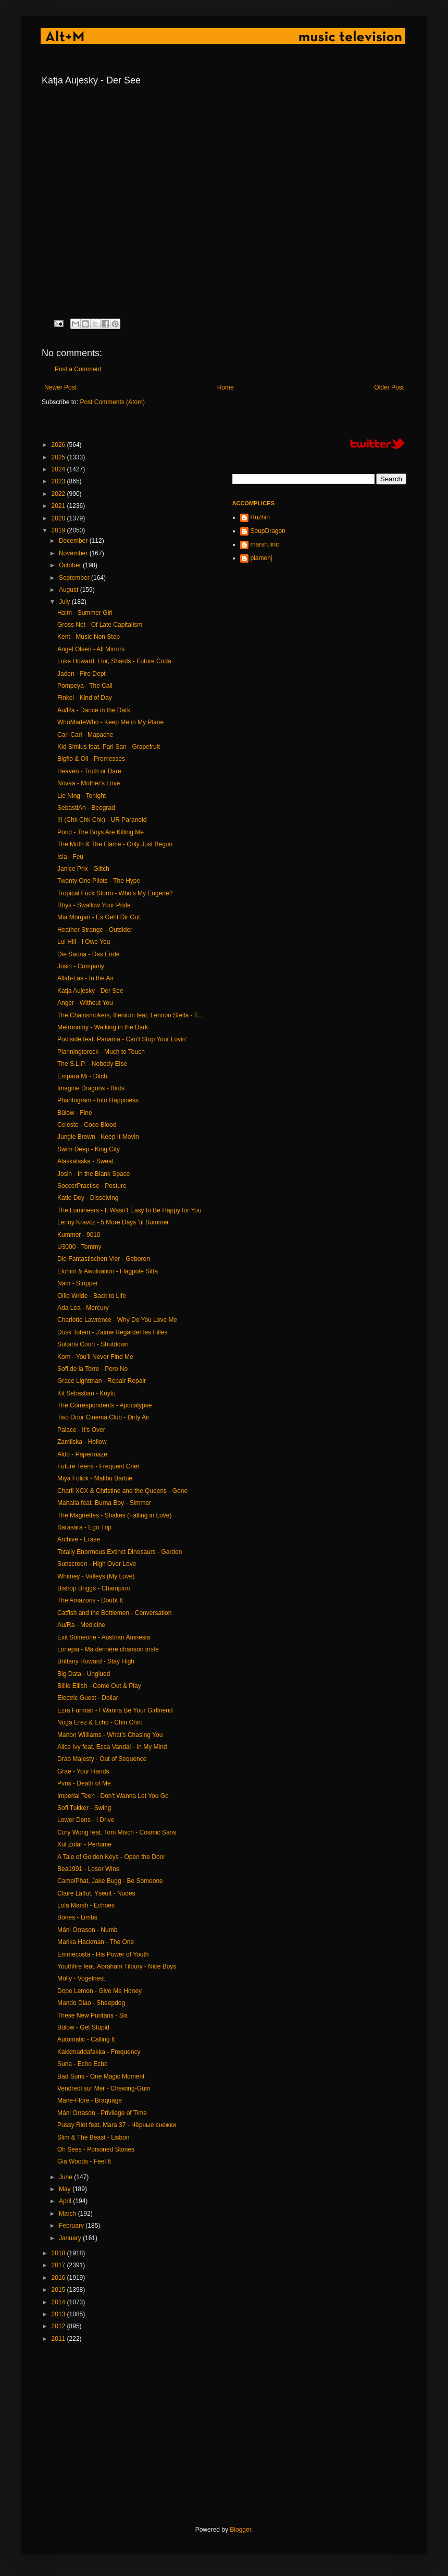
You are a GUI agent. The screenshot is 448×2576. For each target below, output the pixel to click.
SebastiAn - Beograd (86, 807)
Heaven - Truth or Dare (89, 771)
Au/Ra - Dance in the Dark (93, 710)
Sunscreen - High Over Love (96, 1564)
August (69, 589)
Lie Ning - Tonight (81, 795)
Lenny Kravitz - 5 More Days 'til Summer (113, 1222)
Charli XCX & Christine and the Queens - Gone (122, 1490)
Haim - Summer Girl (85, 612)
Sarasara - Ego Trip (84, 1527)
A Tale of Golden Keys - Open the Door (111, 1857)
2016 (59, 2277)
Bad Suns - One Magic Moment (100, 2076)
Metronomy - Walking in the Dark (102, 1027)
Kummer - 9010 (79, 1234)
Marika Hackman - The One (95, 1942)
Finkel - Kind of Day (84, 697)
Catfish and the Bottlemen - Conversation (114, 1613)
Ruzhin (260, 517)
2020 (59, 518)
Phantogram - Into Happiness (98, 1100)
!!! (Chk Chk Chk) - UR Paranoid (101, 819)
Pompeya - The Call (85, 685)
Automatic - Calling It (86, 2039)
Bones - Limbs (77, 1917)
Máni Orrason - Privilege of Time (102, 2113)
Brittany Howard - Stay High (95, 1661)
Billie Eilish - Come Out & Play (99, 1686)
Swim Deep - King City (88, 1149)
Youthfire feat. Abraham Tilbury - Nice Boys (116, 1966)
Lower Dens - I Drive (85, 1820)
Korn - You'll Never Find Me (95, 1356)
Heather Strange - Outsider (94, 929)
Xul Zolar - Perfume (84, 1844)
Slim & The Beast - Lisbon (93, 2137)
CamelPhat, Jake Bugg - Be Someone (110, 1881)
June (66, 2177)
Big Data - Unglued (83, 1674)
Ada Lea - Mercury (83, 1307)
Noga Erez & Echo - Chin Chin (99, 1722)
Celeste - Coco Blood (86, 1124)
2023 (59, 481)
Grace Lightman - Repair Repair (101, 1380)
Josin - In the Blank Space (93, 1173)
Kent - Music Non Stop (88, 636)
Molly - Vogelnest (81, 1978)
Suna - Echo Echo (82, 2064)
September (75, 577)
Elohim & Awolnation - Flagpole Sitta (107, 1271)
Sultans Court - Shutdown (93, 1344)
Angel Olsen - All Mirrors (91, 649)
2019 (59, 530)
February (72, 2225)
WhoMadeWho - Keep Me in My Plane (110, 722)
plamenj (261, 558)
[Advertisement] (221, 2434)
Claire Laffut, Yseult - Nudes (96, 1893)
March (68, 2213)
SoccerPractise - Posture (92, 1185)
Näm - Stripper (77, 1283)
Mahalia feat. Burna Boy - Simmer (104, 1502)
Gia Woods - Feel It (84, 2161)
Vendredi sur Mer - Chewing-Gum (104, 2088)
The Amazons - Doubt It (90, 1600)
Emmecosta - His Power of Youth (102, 1954)
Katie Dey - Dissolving (87, 1197)
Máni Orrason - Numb (87, 1930)
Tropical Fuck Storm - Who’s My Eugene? (114, 893)
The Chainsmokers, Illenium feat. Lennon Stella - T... (130, 1015)
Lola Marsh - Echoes (86, 1905)
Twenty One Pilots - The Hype (98, 880)
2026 (59, 444)
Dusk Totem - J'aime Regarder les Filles (112, 1332)
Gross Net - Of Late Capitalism (99, 624)
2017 (59, 2265)
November (74, 553)
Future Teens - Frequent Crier (98, 1466)
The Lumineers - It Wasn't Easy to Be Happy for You (129, 1210)
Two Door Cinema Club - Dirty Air (103, 1417)
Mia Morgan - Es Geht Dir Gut (98, 917)
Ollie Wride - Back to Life (91, 1295)
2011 (59, 2338)
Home (225, 387)
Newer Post (60, 387)
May (65, 2189)
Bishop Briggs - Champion (93, 1588)
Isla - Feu (70, 856)
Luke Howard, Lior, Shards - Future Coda (114, 661)
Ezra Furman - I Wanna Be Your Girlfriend (115, 1710)
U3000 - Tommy (79, 1246)
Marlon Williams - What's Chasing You (110, 1735)
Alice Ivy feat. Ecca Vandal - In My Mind (112, 1747)
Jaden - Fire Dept (81, 673)
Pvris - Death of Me (84, 1783)
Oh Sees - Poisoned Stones (95, 2149)
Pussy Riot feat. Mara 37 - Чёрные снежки (116, 2125)
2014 (59, 2302)
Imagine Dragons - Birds (91, 1088)
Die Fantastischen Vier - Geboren (103, 1258)
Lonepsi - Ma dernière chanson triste (108, 1649)
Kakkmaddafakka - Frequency (98, 2052)
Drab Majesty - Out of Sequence (101, 1759)
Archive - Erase (78, 1539)
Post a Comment (78, 369)
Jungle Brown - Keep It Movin (98, 1136)
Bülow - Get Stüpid (83, 2027)
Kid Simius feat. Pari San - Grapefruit (108, 746)
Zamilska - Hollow (82, 1441)
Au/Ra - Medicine (81, 1625)
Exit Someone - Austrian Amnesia (103, 1637)
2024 (59, 469)
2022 (59, 493)
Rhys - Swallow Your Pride (94, 905)
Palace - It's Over (81, 1429)
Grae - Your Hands (83, 1771)
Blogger (240, 2529)
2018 (59, 2253)
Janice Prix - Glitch (83, 868)
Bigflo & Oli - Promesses (91, 758)
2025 (59, 457)
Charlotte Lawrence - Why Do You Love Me (117, 1319)
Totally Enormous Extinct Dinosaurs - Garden (119, 1552)
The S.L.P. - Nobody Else (92, 1063)
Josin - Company (80, 966)
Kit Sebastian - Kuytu (86, 1393)
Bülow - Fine (74, 1112)
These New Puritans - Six (92, 2015)
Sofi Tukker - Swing (84, 1808)
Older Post (389, 387)
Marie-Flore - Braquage (89, 2100)
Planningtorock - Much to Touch (101, 1051)
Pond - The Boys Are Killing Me (100, 832)
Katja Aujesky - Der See (90, 990)
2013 (59, 2314)
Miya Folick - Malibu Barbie (94, 1478)
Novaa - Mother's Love (88, 783)
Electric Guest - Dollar (87, 1698)
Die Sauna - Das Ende (88, 954)
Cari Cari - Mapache (85, 734)
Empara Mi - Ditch (82, 1076)
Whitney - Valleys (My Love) (95, 1576)
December (74, 540)
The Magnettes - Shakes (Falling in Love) (114, 1515)
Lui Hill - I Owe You (83, 941)
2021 (59, 505)
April (66, 2201)
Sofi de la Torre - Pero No (92, 1368)
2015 (59, 2289)
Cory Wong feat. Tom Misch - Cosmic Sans (116, 1832)
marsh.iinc (265, 544)
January (71, 2238)
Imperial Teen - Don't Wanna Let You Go (113, 1796)
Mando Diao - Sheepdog (91, 2003)
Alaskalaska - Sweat (85, 1161)
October (71, 565)
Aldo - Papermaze (82, 1454)
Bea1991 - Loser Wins (88, 1869)
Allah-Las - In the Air (85, 978)
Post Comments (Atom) (112, 402)
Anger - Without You (85, 1002)
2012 (59, 2326)
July (65, 601)
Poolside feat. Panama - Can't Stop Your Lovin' (122, 1039)
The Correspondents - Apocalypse (104, 1405)
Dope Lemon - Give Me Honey (99, 1991)
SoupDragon (268, 530)
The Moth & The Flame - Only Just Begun (114, 844)
